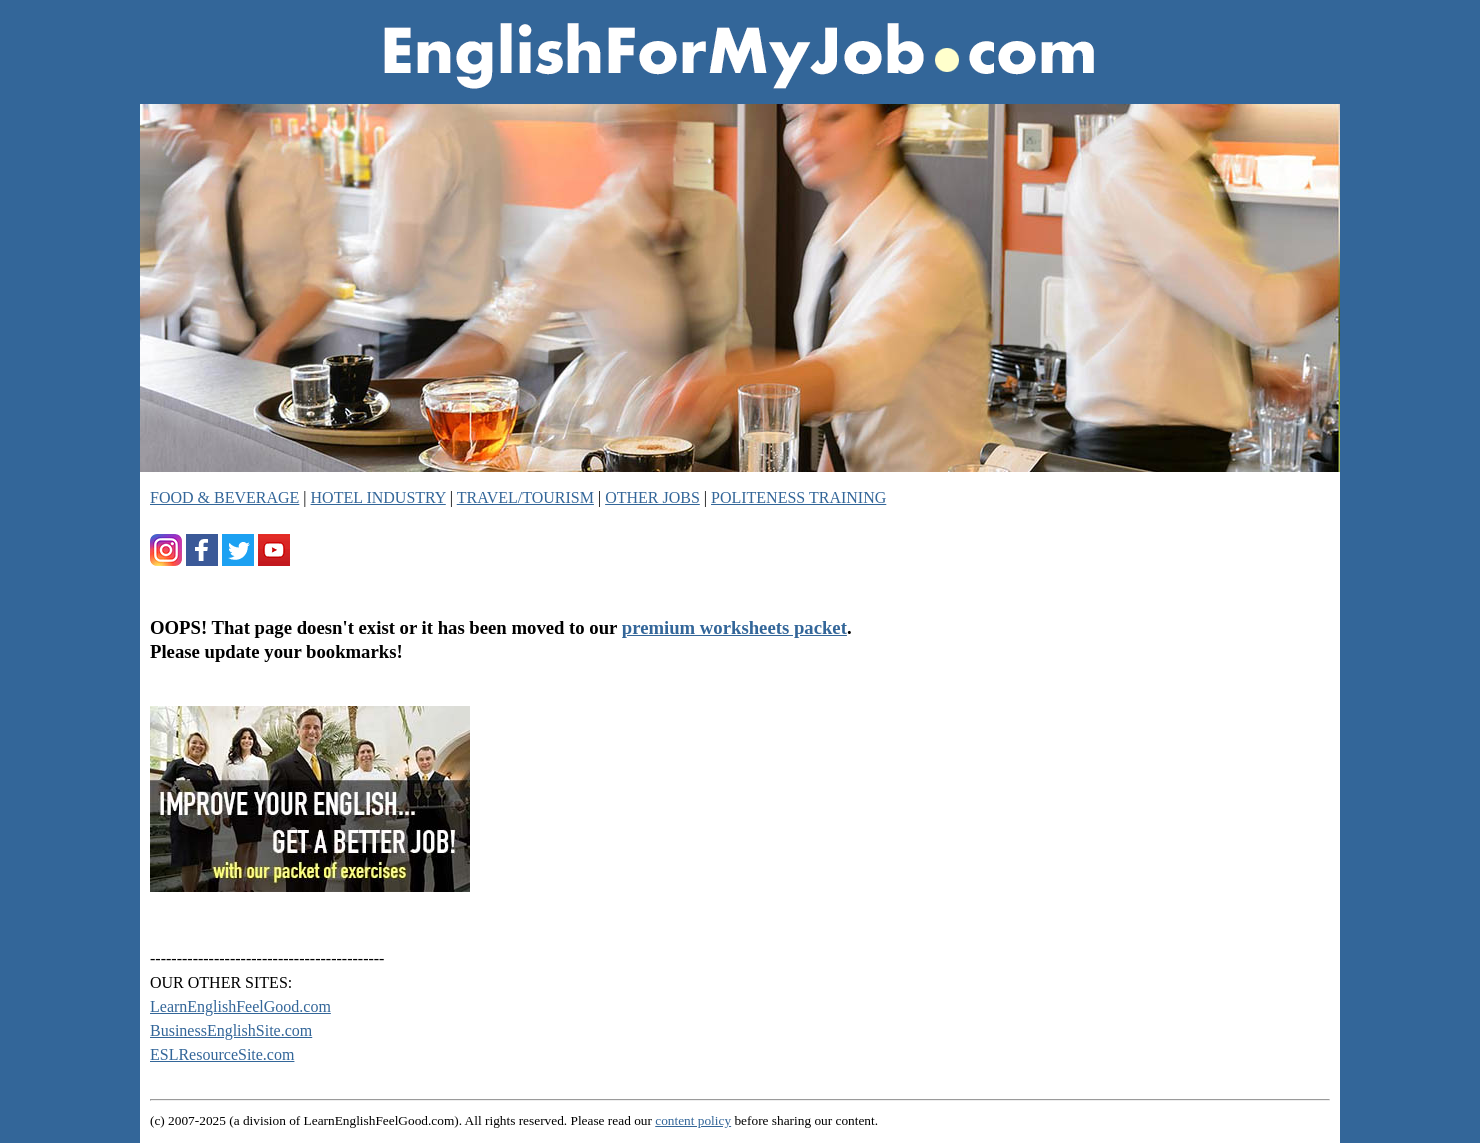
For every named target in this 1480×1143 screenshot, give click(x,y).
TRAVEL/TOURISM (525, 497)
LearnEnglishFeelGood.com (240, 1006)
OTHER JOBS (652, 497)
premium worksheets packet (734, 627)
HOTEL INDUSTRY (378, 497)
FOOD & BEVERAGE (224, 497)
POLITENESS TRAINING (798, 497)
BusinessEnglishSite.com (231, 1030)
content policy (693, 1120)
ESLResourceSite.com (222, 1054)
